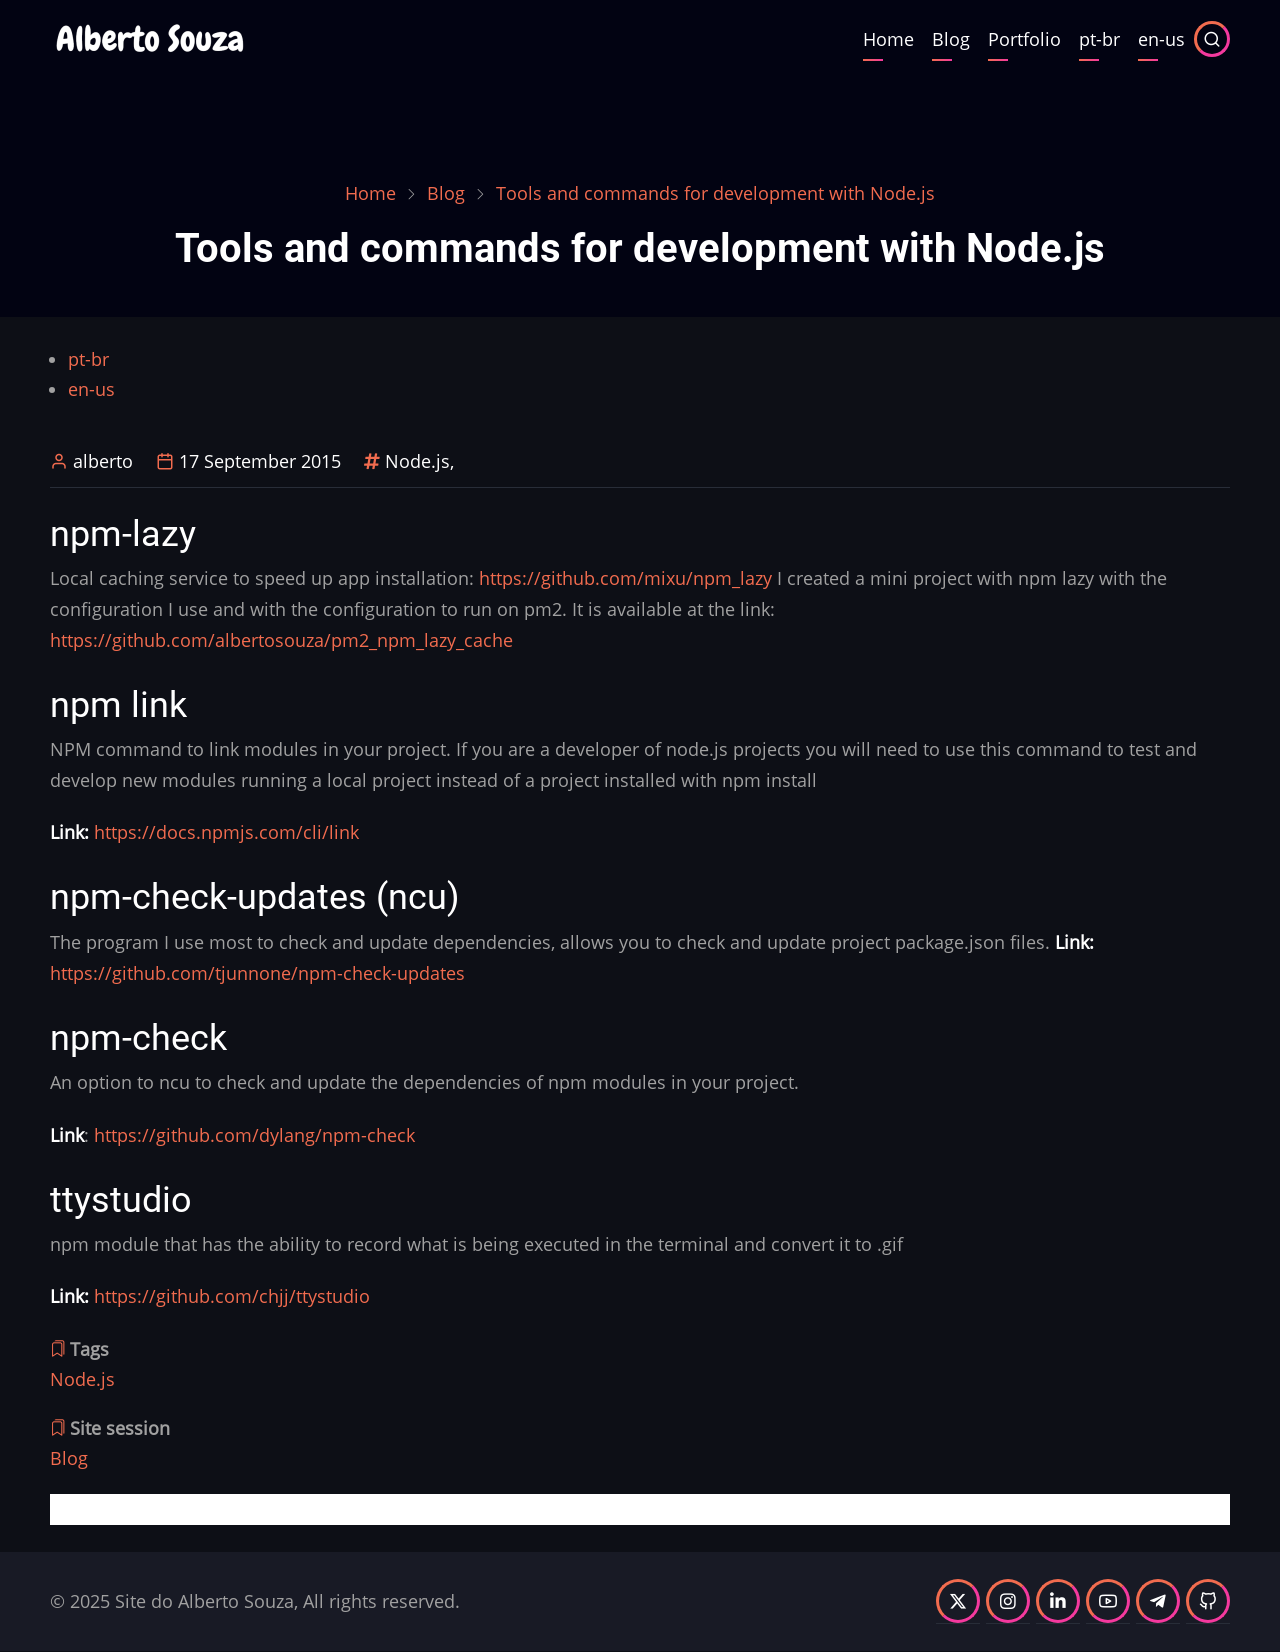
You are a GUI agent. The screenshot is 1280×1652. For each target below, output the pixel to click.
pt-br (1099, 39)
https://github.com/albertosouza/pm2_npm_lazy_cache (281, 640)
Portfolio (1024, 39)
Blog (951, 39)
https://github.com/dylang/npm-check (254, 1135)
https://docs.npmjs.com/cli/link (226, 832)
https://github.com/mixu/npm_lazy (625, 578)
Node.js (417, 461)
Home (888, 39)
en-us (1161, 39)
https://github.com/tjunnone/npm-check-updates (257, 973)
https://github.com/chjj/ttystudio (232, 1296)
